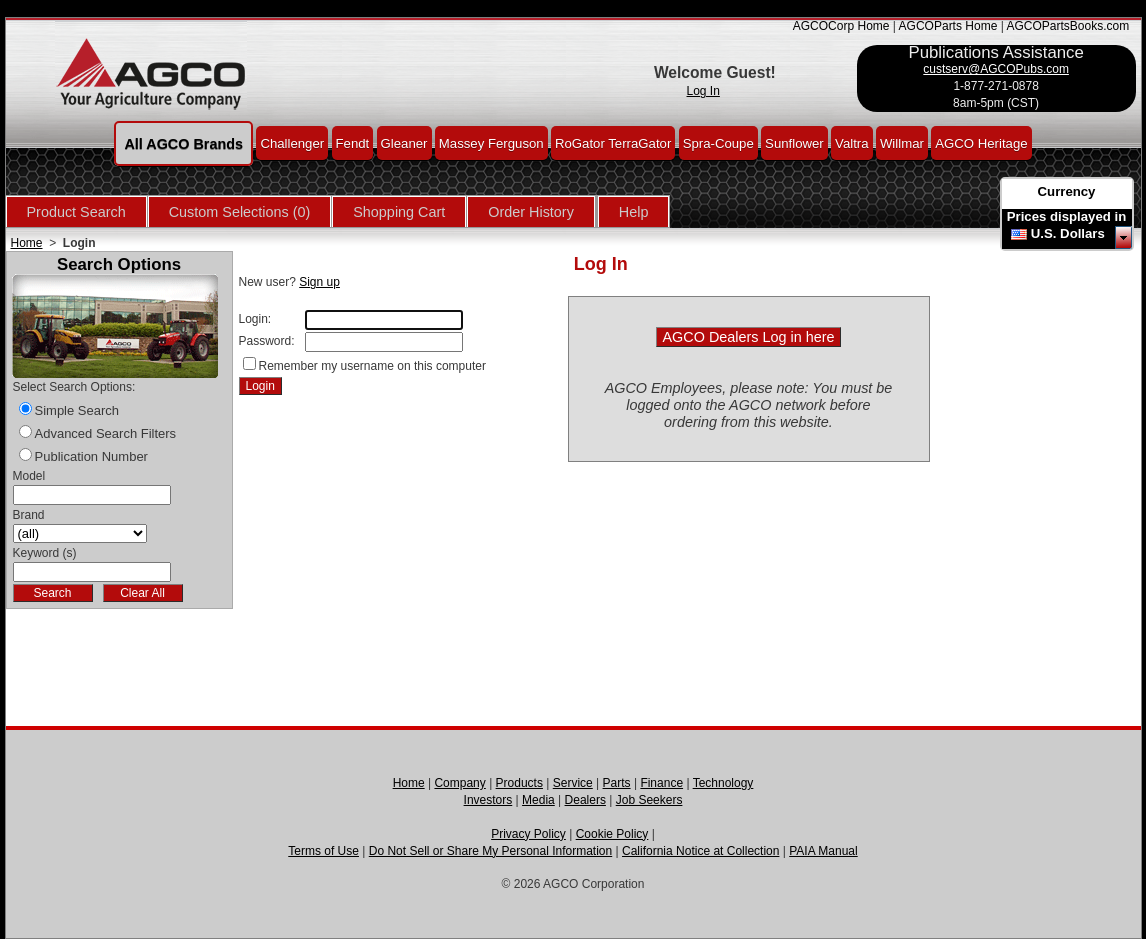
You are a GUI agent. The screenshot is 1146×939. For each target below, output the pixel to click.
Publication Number (91, 456)
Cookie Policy (612, 834)
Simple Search (77, 410)
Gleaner (404, 142)
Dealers (585, 800)
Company (459, 783)
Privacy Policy (528, 834)
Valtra (851, 142)
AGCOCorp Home (841, 26)
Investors (488, 800)
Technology (723, 783)
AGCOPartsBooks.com (1067, 26)
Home (27, 243)
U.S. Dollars (1068, 233)
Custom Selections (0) (240, 212)
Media (538, 800)
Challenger (292, 142)
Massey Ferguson (491, 142)
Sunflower (794, 142)
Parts (617, 783)
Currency (1067, 191)
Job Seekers (649, 800)
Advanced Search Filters (106, 433)
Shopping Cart (399, 212)
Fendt (353, 142)
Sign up (319, 282)
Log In (703, 91)
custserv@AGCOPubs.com (996, 69)
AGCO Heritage (981, 142)
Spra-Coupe (718, 142)
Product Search (76, 212)
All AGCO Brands (183, 143)
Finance (661, 783)
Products (519, 783)
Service (573, 783)
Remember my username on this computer (372, 366)
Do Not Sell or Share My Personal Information (490, 851)
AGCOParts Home (948, 26)
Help (634, 212)
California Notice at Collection (700, 851)
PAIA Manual (823, 851)
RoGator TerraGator (613, 142)
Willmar (902, 142)
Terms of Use (323, 851)
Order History (531, 212)
